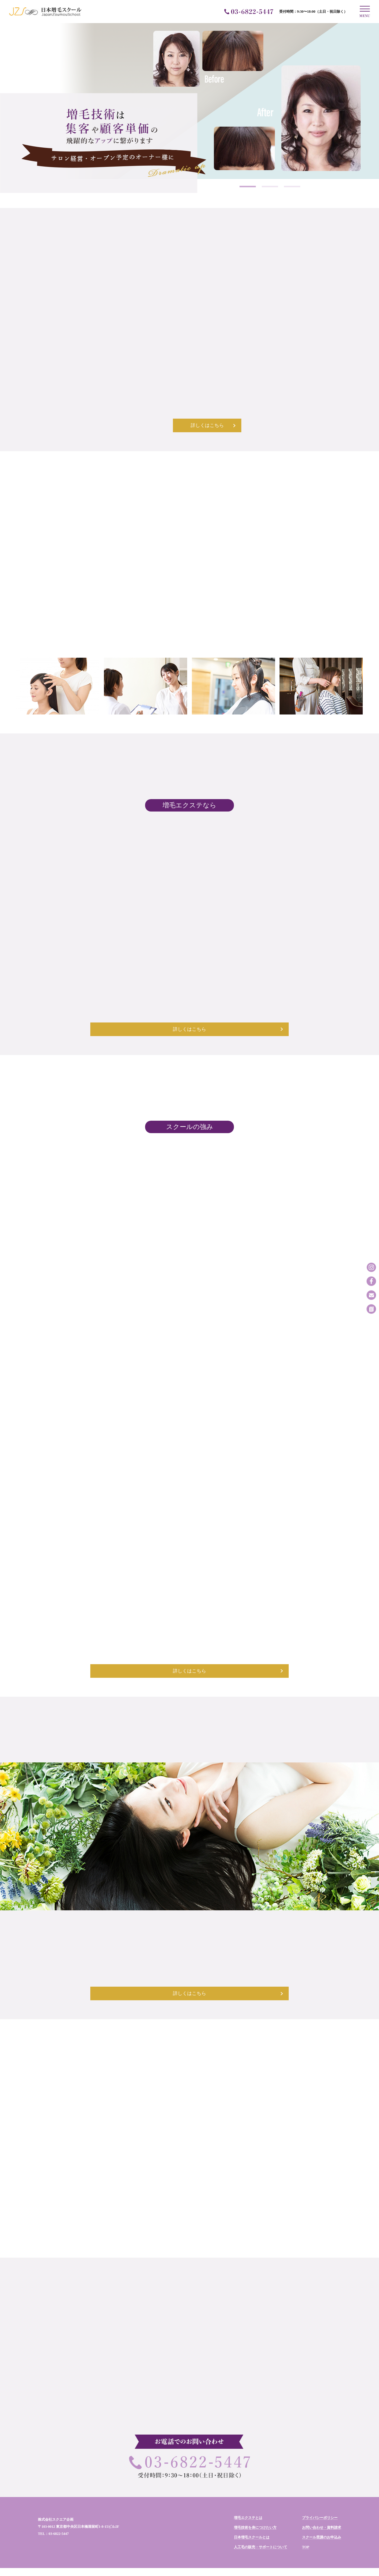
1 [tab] (248, 187)
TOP (305, 2522)
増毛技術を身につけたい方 (255, 2502)
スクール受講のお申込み (321, 2512)
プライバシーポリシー (320, 2492)
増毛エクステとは (248, 2492)
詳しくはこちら (189, 422)
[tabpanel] (189, 108)
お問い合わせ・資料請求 (321, 2502)
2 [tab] (270, 187)
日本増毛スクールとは (251, 2512)
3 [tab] (292, 187)
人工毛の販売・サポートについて (260, 2522)
